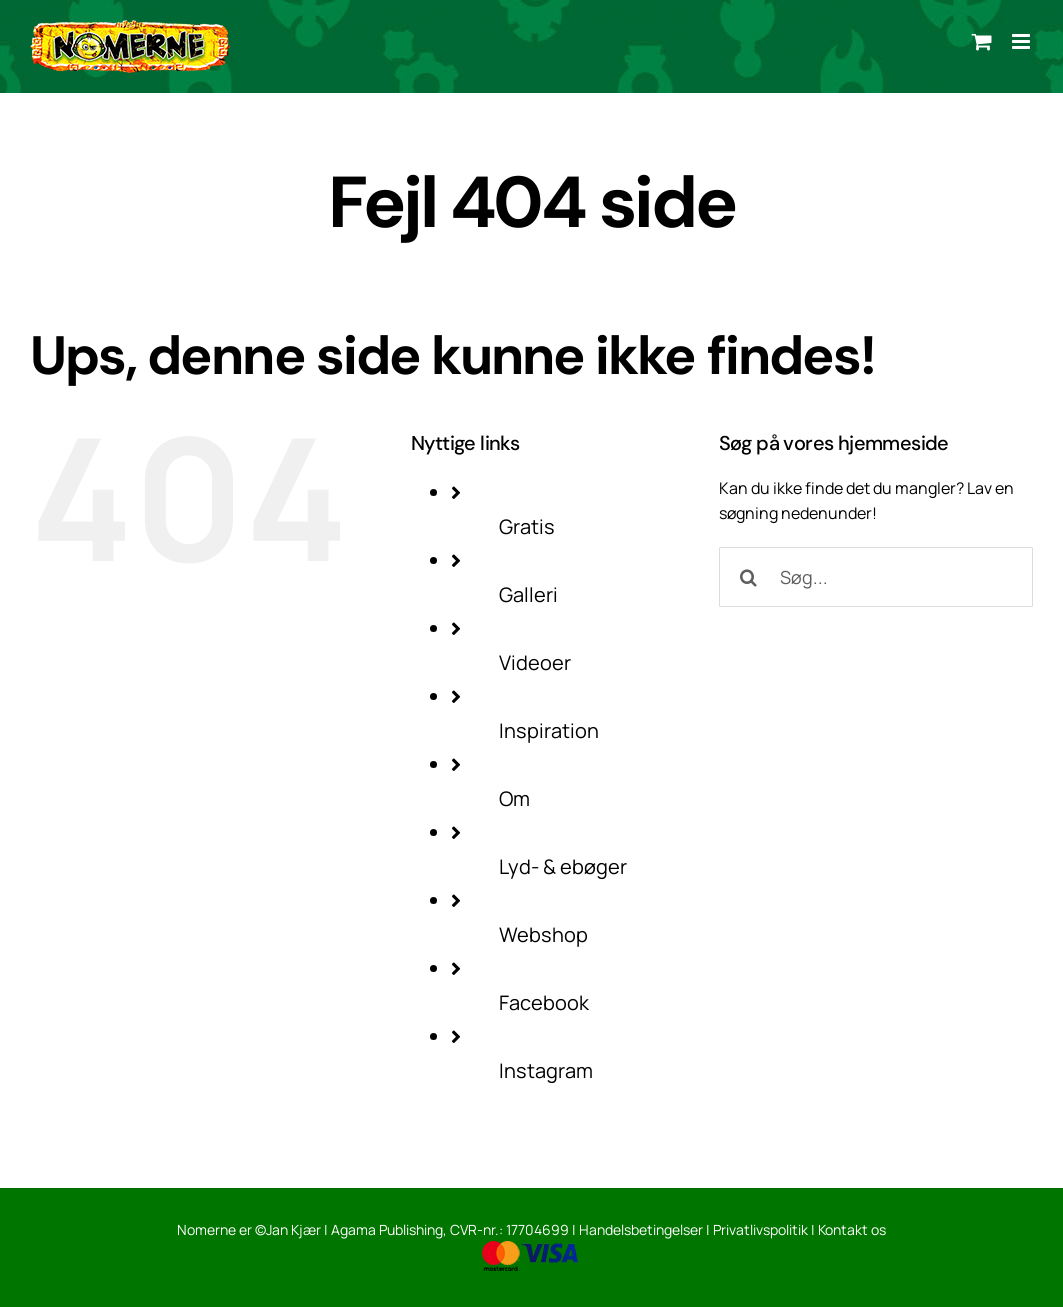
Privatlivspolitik (760, 1229)
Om (514, 798)
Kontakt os (852, 1229)
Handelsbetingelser (641, 1229)
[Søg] (749, 577)
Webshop (543, 934)
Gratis (527, 526)
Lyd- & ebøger (563, 866)
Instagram (546, 1070)
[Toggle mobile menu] (1022, 41)
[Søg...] (876, 577)
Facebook (544, 1002)
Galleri (528, 594)
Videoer (535, 662)
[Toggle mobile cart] (982, 41)
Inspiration (549, 730)
